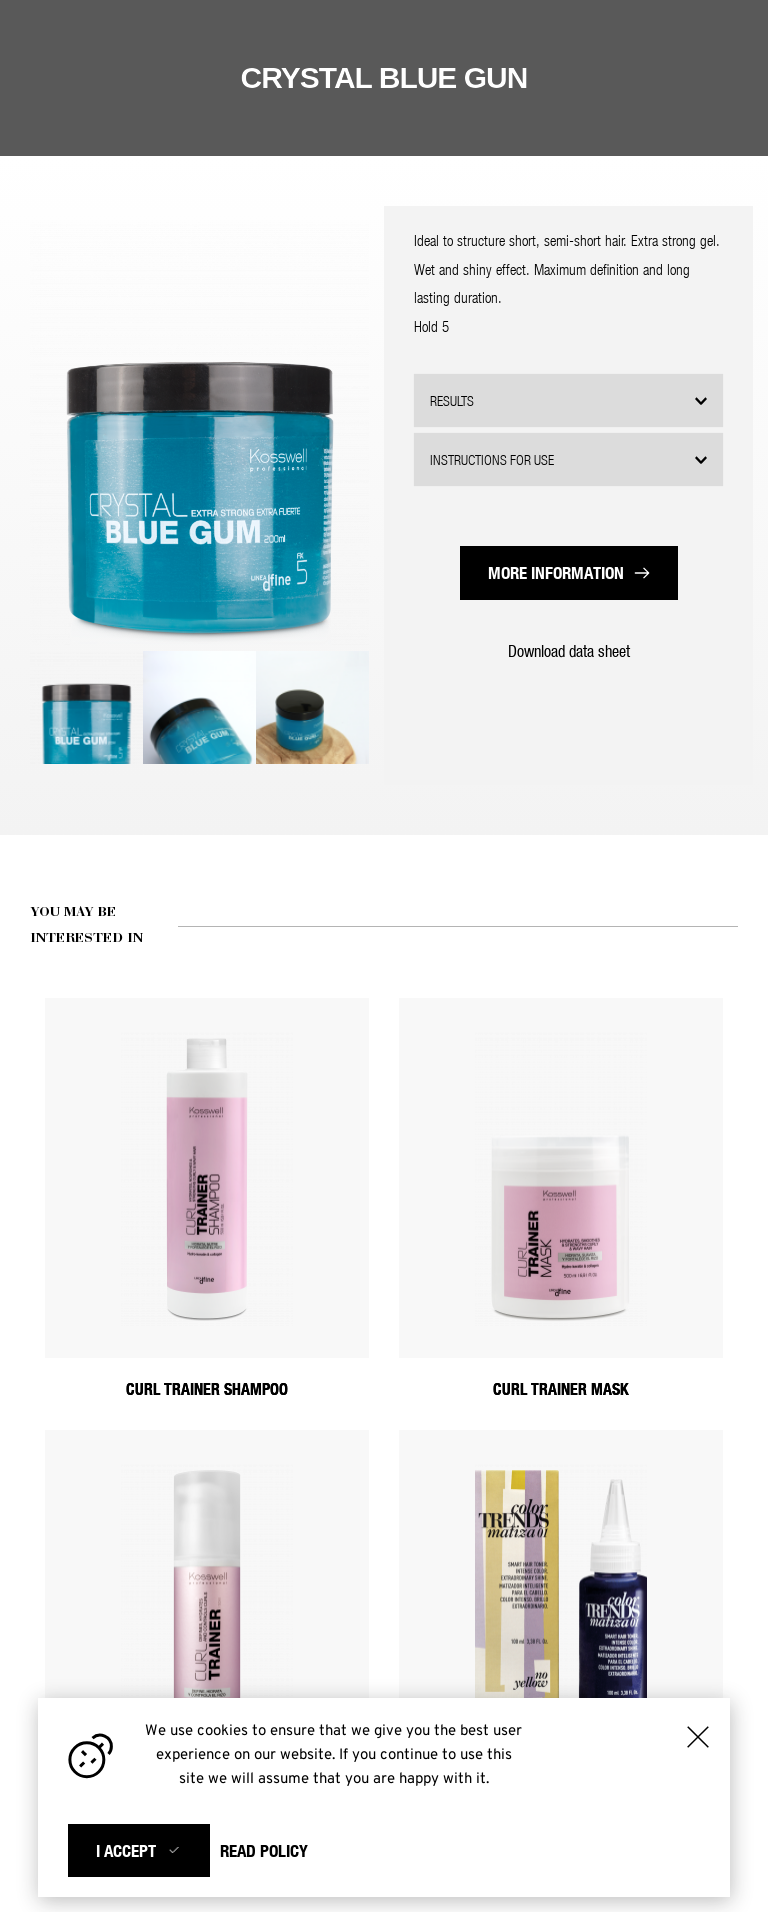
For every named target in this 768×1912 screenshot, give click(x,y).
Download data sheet (569, 650)
